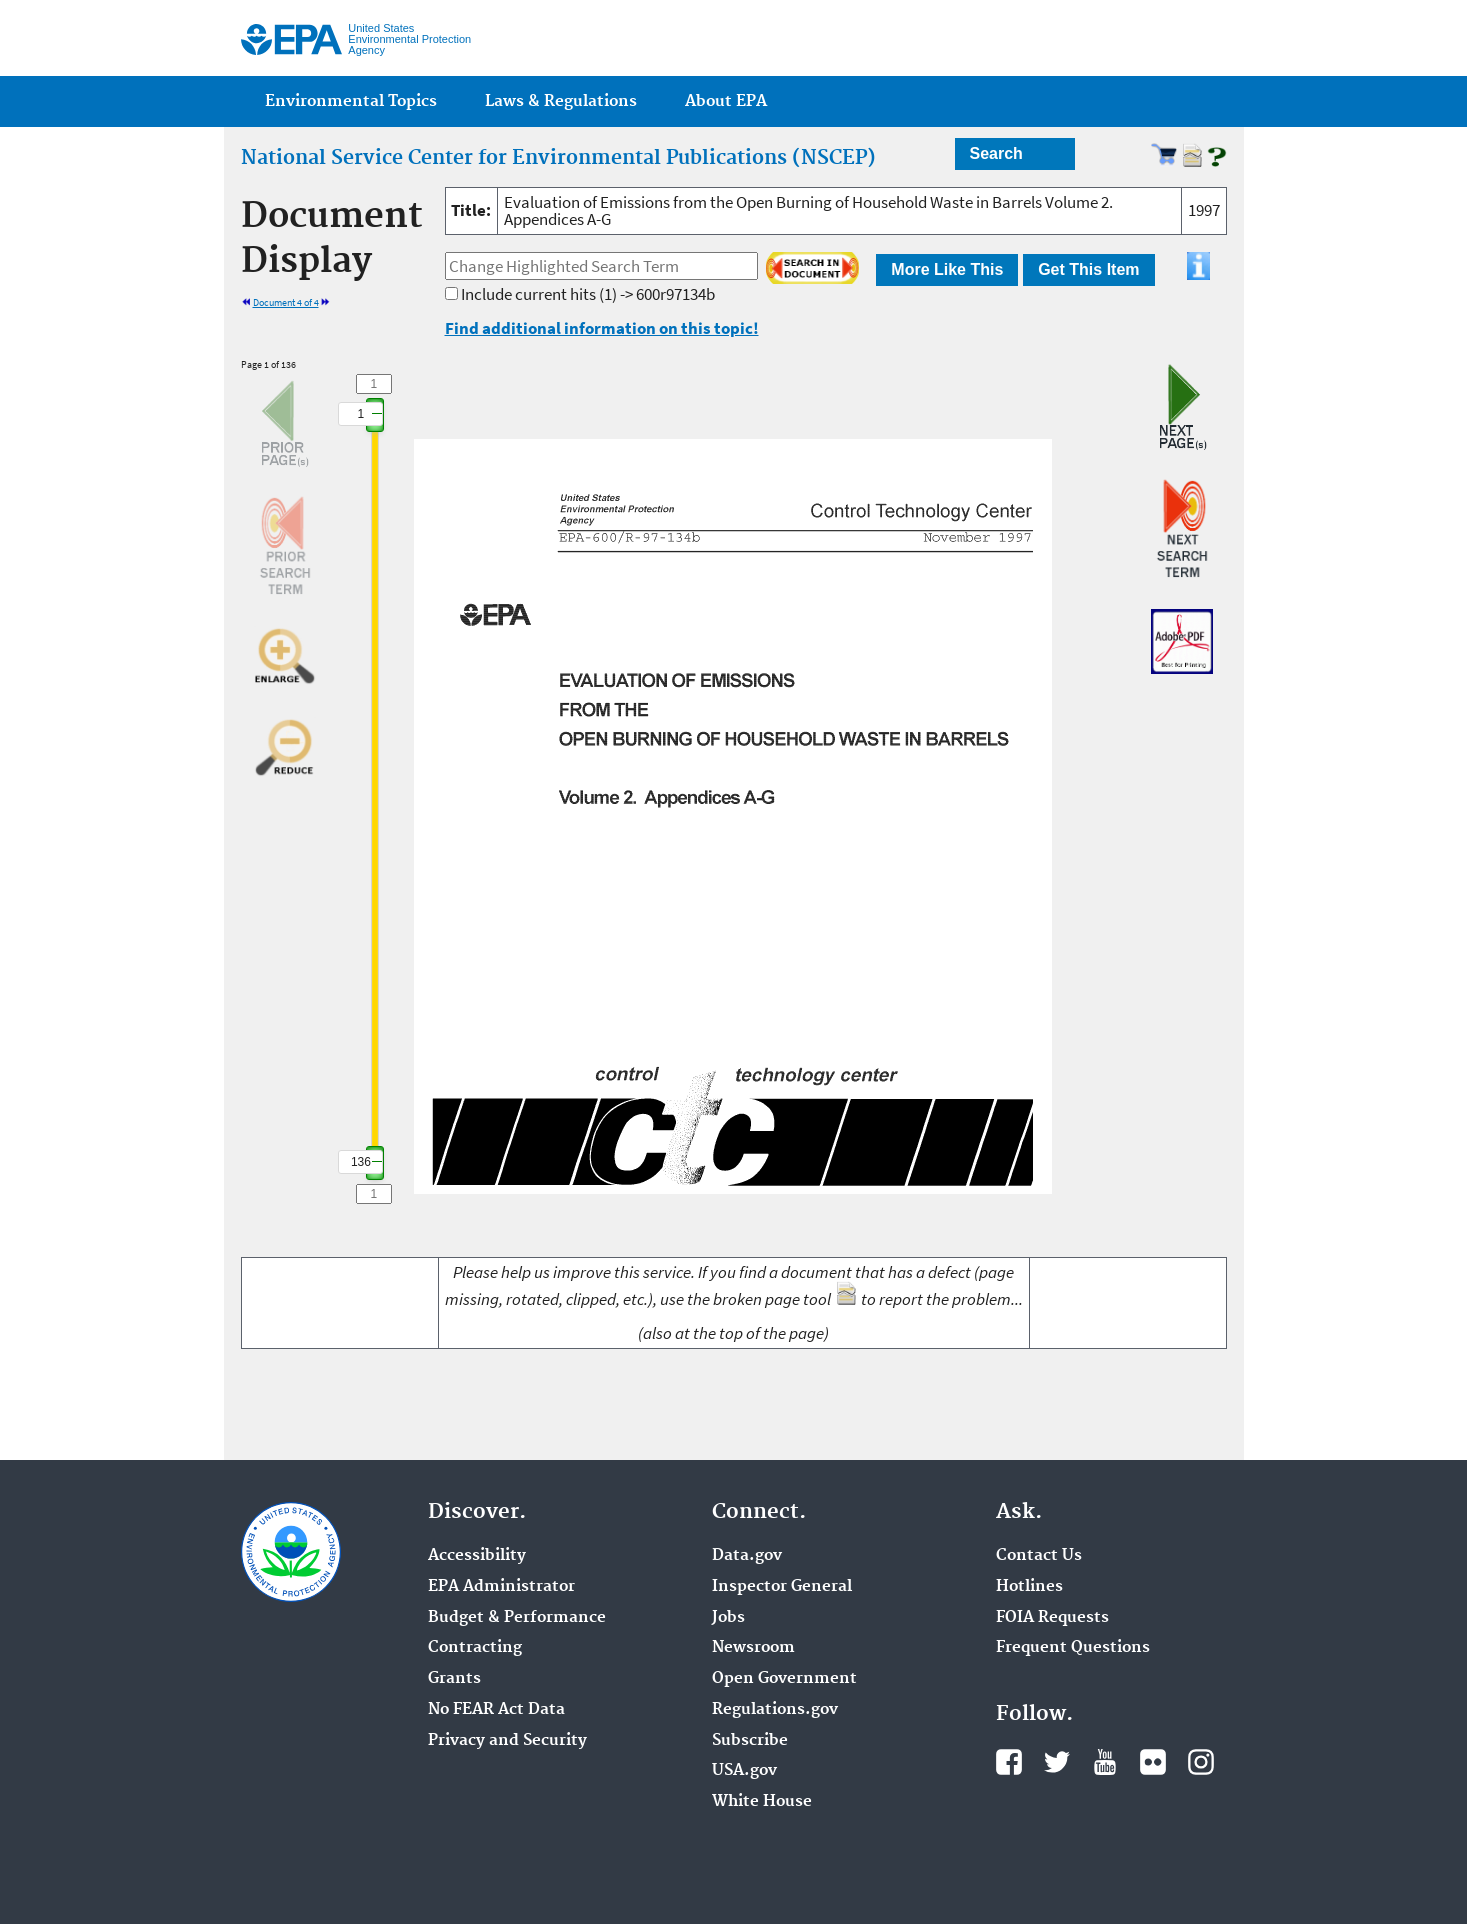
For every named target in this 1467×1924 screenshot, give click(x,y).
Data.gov (747, 1556)
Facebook (1009, 1762)
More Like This (947, 269)
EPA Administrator (501, 1587)
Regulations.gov (775, 1710)
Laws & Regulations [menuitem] (561, 101)
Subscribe (750, 1741)
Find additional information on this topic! (602, 328)
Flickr (1153, 1762)
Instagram (1201, 1762)
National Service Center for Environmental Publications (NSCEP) (558, 158)
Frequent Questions (1073, 1648)
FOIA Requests (1052, 1618)
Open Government (784, 1679)
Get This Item (1088, 269)
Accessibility (477, 1556)
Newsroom (753, 1648)
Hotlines (1029, 1587)
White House (762, 1802)
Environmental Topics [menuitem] (351, 101)
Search (996, 153)
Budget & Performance (517, 1618)
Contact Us (1039, 1556)
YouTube (1105, 1762)
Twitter (1057, 1762)
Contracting (475, 1648)
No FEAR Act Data (496, 1710)
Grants (454, 1679)
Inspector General (782, 1587)
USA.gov (744, 1771)
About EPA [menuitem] (726, 101)
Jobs (728, 1618)
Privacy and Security (507, 1741)
